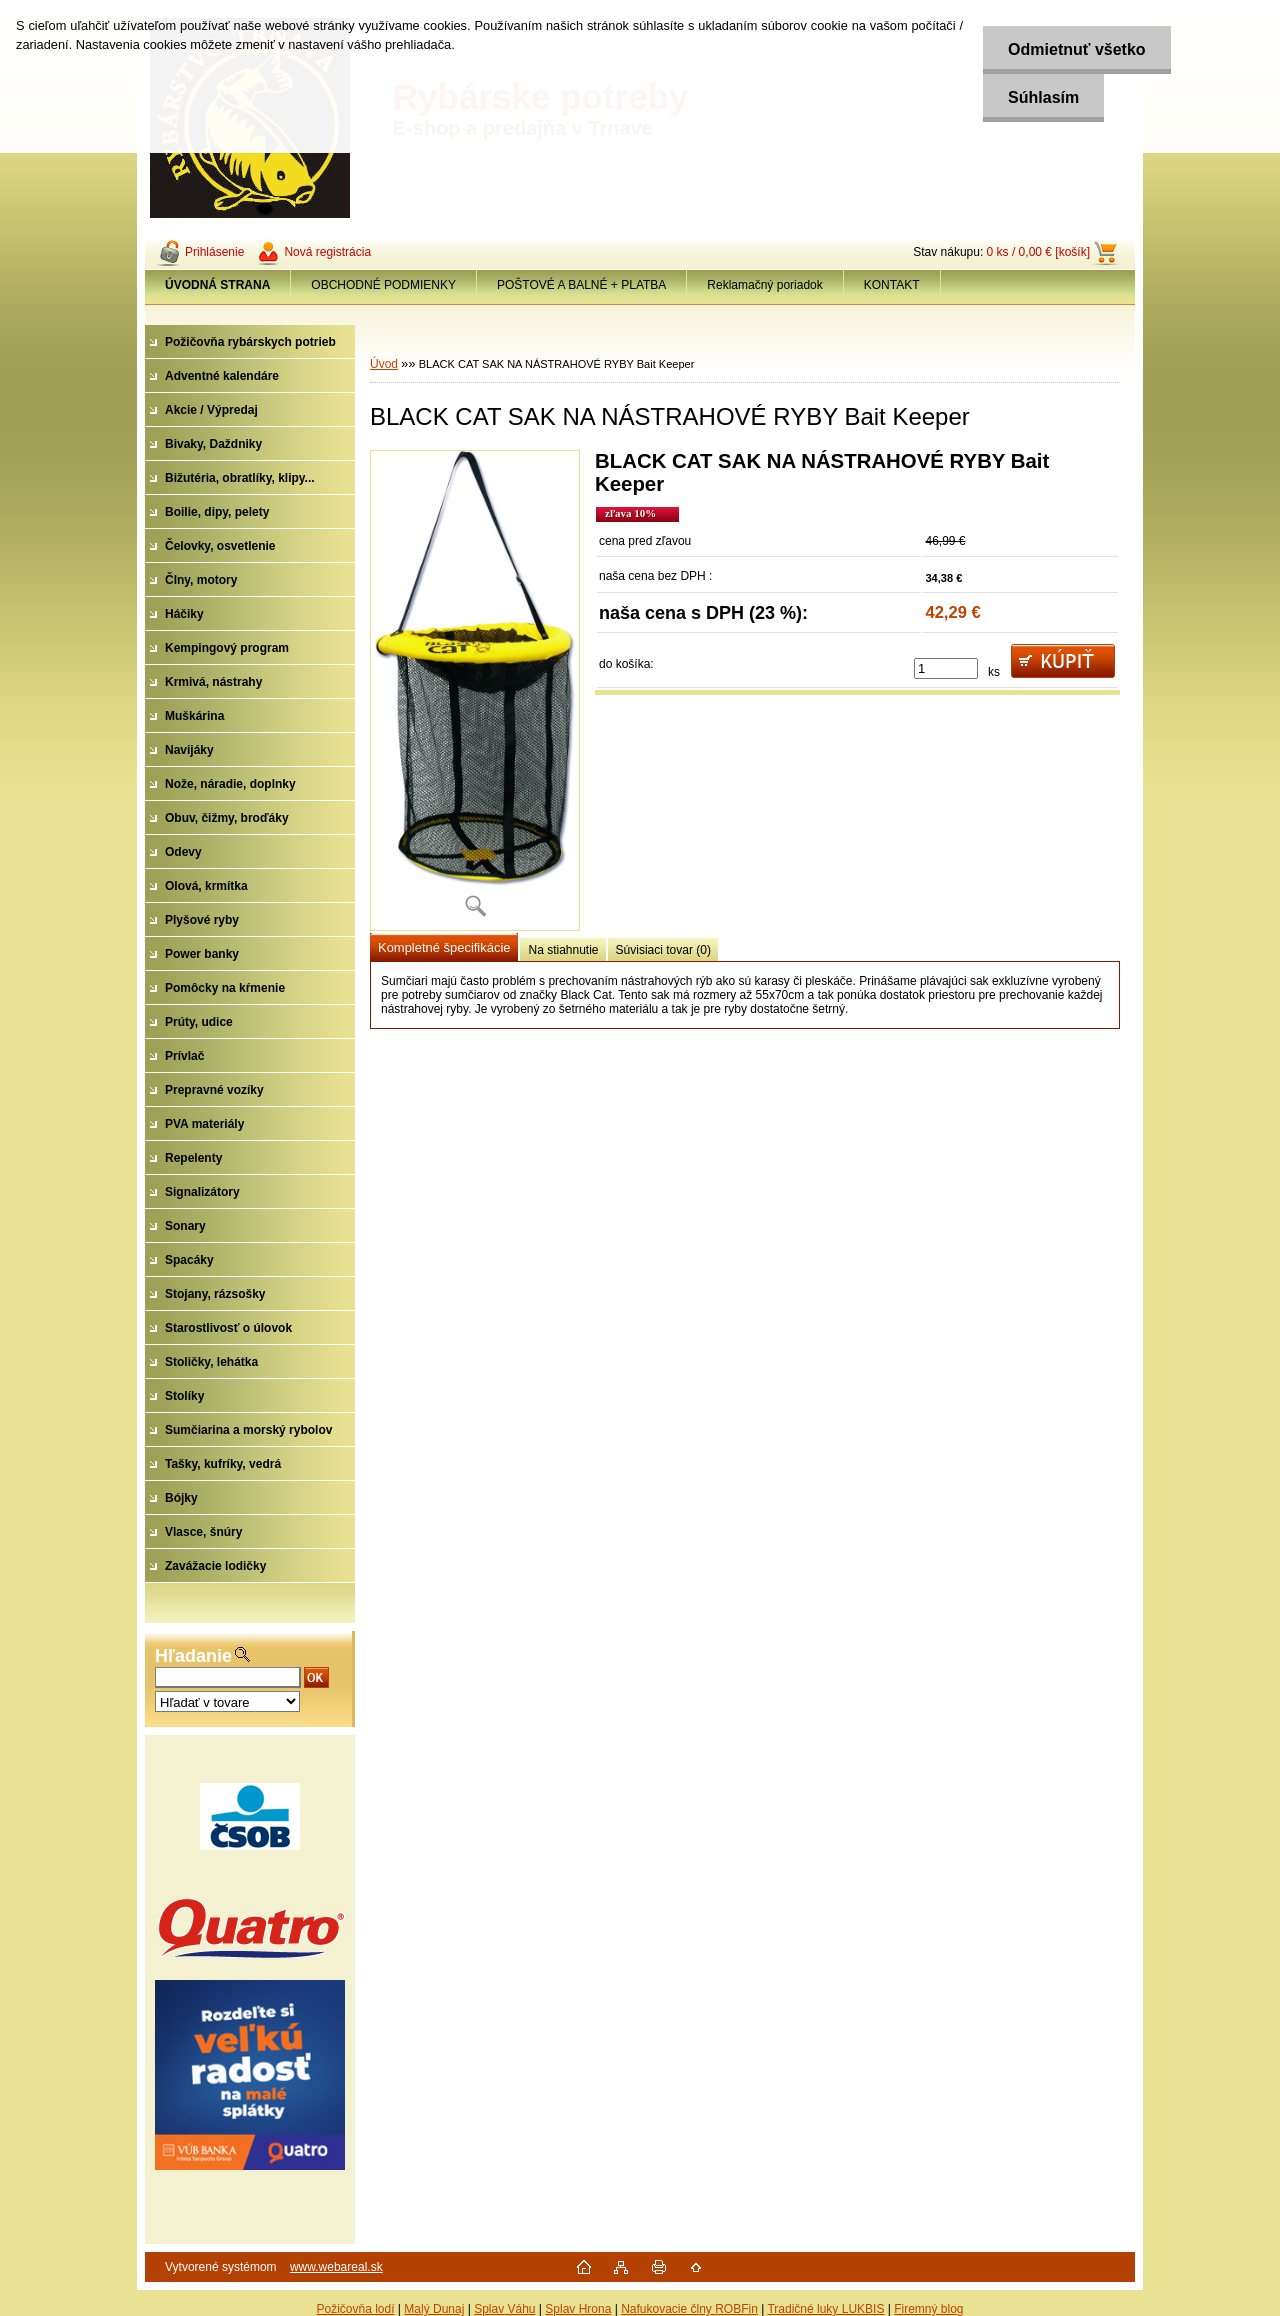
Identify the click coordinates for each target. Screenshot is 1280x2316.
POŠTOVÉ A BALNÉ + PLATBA (581, 285)
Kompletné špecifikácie (444, 947)
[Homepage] (218, 285)
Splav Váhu (504, 2309)
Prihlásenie (214, 252)
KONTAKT (892, 285)
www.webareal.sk (336, 2267)
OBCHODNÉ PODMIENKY (383, 285)
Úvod (384, 364)
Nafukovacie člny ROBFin (689, 2309)
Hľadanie (193, 1656)
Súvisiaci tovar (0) (663, 950)
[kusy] (946, 668)
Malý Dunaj (434, 2309)
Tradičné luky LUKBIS (825, 2309)
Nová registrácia (327, 252)
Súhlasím (1043, 97)
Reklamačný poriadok (764, 285)
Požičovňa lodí (355, 2309)
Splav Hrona (578, 2309)
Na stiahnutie (563, 950)
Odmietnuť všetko (1076, 49)
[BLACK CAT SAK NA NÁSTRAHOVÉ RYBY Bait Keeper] (475, 690)
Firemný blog (928, 2309)
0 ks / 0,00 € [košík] (1038, 252)
